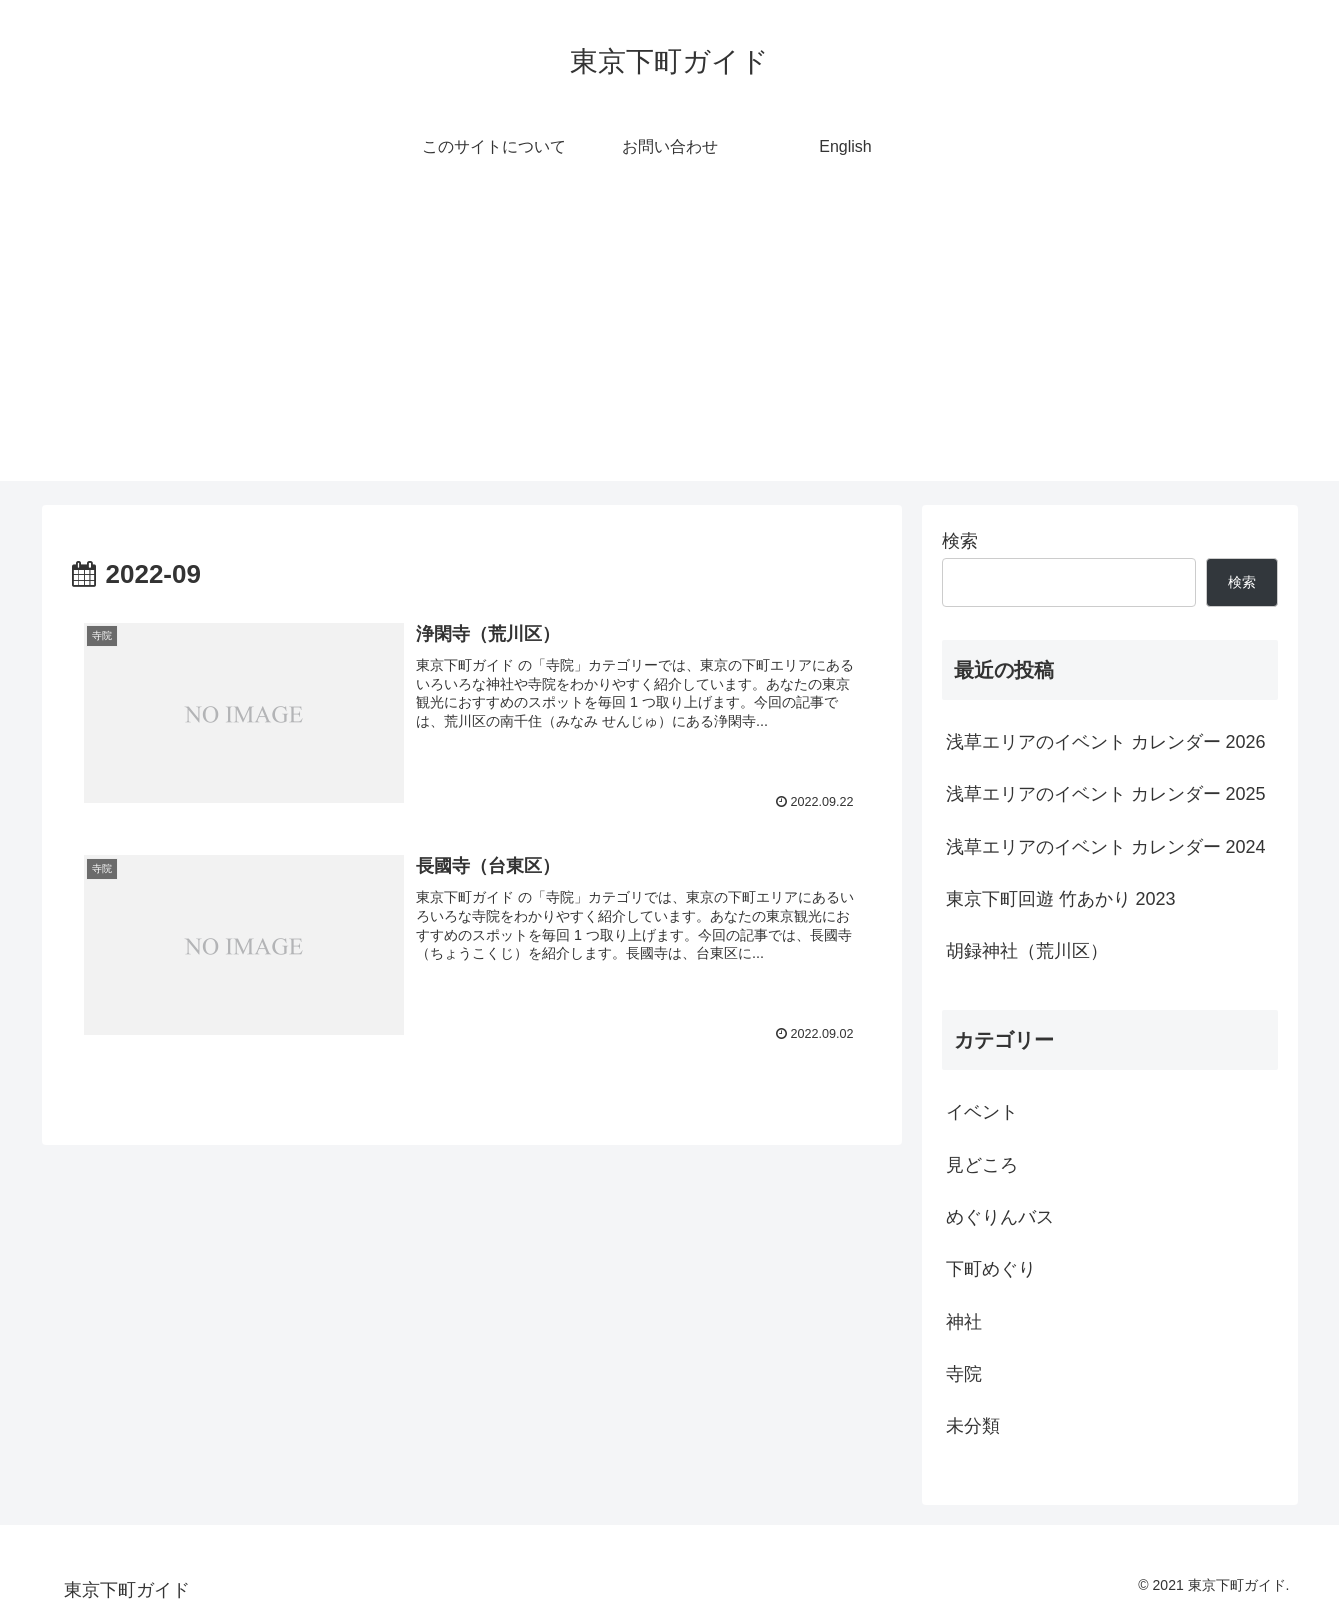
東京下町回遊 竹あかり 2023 (1061, 899)
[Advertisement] (670, 341)
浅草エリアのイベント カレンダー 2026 (1106, 742)
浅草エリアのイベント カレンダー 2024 (1106, 847)
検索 (960, 541)
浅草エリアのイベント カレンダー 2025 (1106, 794)
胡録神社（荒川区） (1027, 951)
